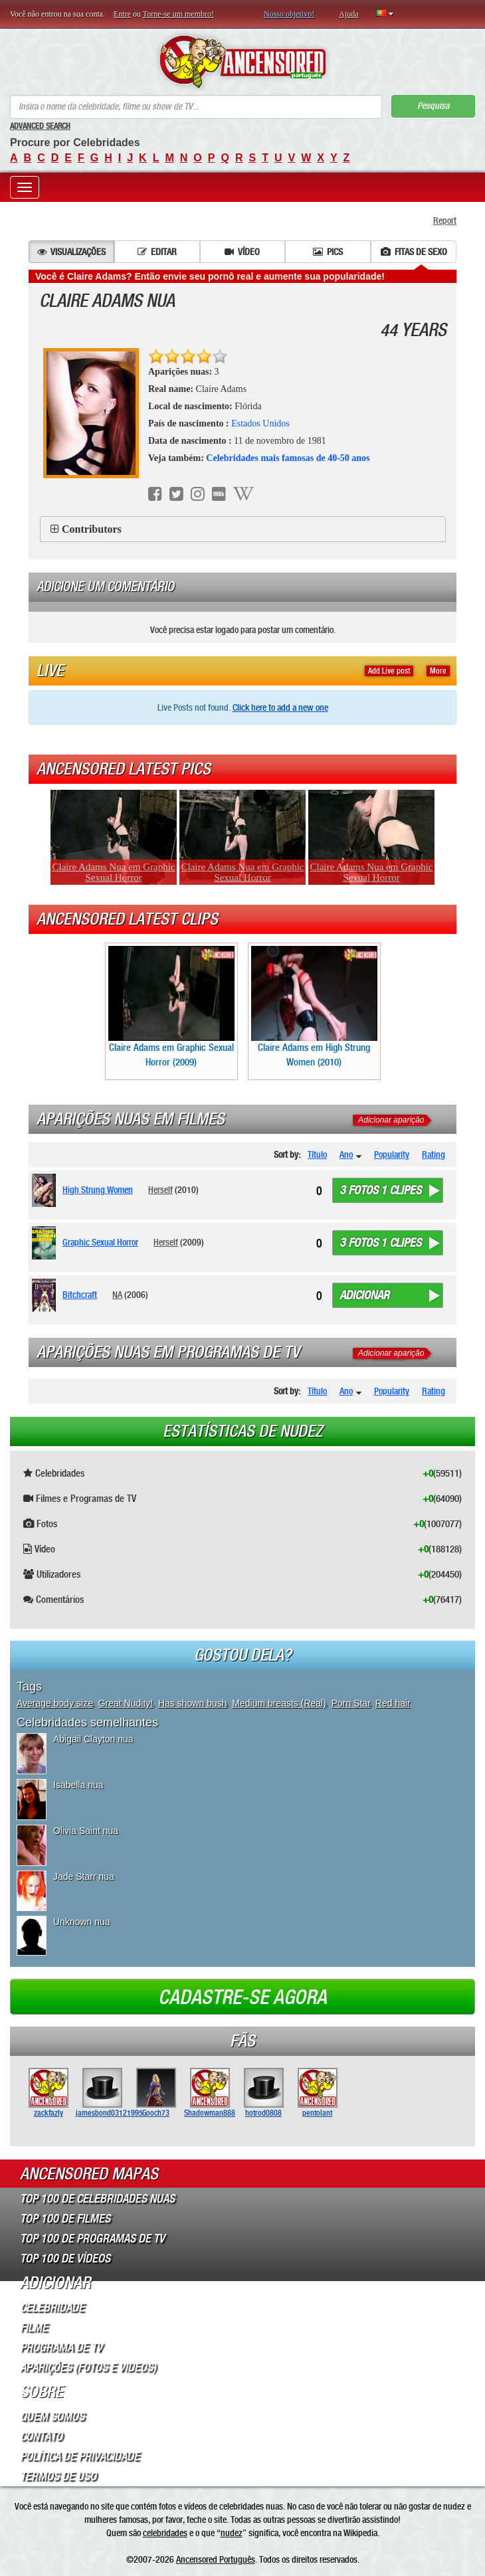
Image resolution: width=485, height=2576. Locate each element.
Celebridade (52, 2307)
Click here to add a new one (280, 707)
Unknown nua (81, 1921)
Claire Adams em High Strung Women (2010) (314, 1006)
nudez (231, 2533)
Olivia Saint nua (85, 1830)
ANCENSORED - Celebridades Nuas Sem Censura (242, 62)
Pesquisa (433, 106)
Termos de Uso (58, 2476)
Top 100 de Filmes (65, 2218)
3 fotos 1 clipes (380, 1190)
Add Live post (389, 671)
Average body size (55, 1703)
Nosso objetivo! (289, 14)
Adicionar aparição (391, 1120)
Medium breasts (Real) (279, 1703)
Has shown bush (192, 1703)
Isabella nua (78, 1785)
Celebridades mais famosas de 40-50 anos (287, 458)
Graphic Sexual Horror (100, 1242)
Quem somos (52, 2416)
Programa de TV (61, 2347)
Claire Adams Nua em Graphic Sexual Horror (113, 872)
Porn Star (351, 1703)
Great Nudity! (125, 1703)
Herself (160, 1189)
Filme (34, 2327)
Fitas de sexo (414, 251)
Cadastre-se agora (242, 1997)
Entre (122, 14)
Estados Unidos (260, 423)
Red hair (393, 1703)
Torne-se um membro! (178, 14)
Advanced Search (40, 126)
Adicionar (364, 1295)
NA (117, 1294)
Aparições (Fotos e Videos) (88, 2367)
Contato (41, 2436)
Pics (328, 251)
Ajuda (348, 14)
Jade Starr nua (83, 1876)
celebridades (165, 2533)
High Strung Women (97, 1189)
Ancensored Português (215, 2559)
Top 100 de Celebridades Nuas (97, 2198)
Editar (157, 251)
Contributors (92, 529)
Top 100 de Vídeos (65, 2258)
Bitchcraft (79, 1294)
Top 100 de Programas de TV (92, 2238)
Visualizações (71, 251)
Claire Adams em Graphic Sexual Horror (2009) (171, 1006)
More (438, 671)
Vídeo (242, 251)
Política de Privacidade (80, 2456)
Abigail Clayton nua (93, 1739)
